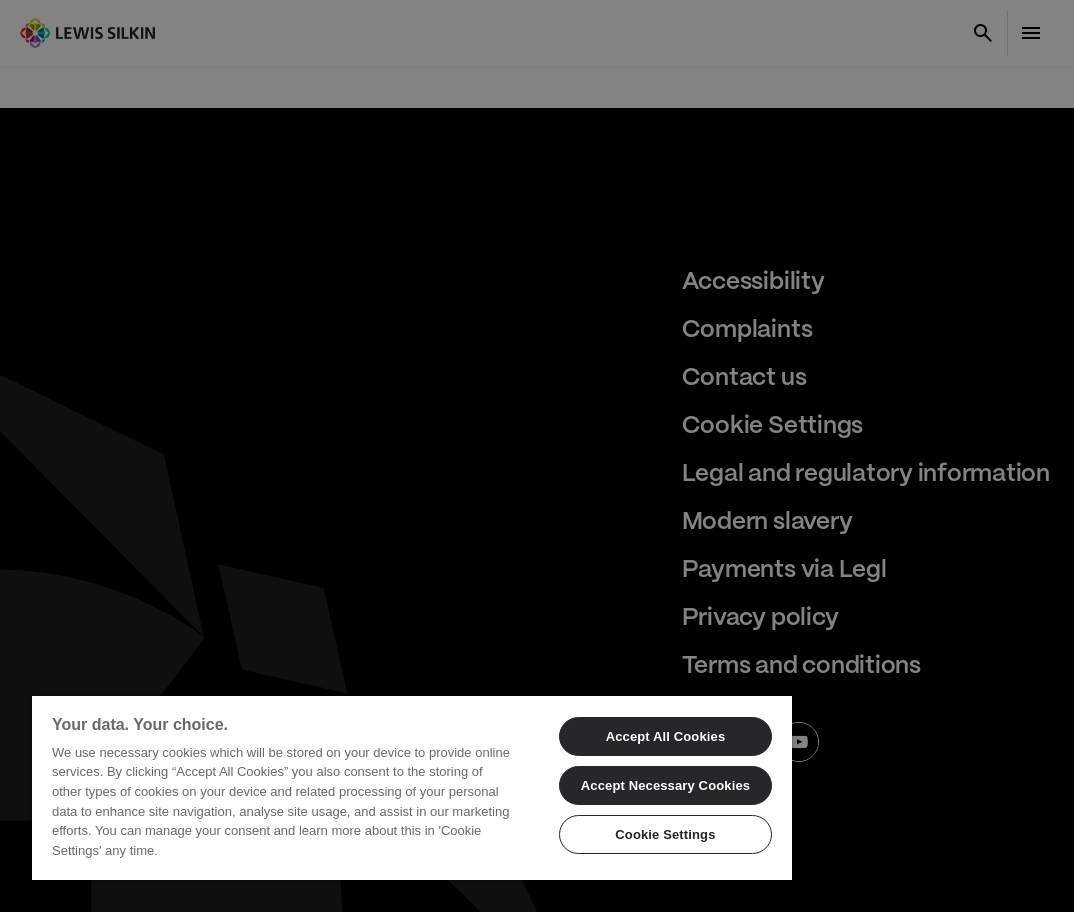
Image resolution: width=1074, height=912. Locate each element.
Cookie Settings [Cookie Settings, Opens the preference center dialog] (665, 834)
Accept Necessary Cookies (665, 785)
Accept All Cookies (666, 736)
